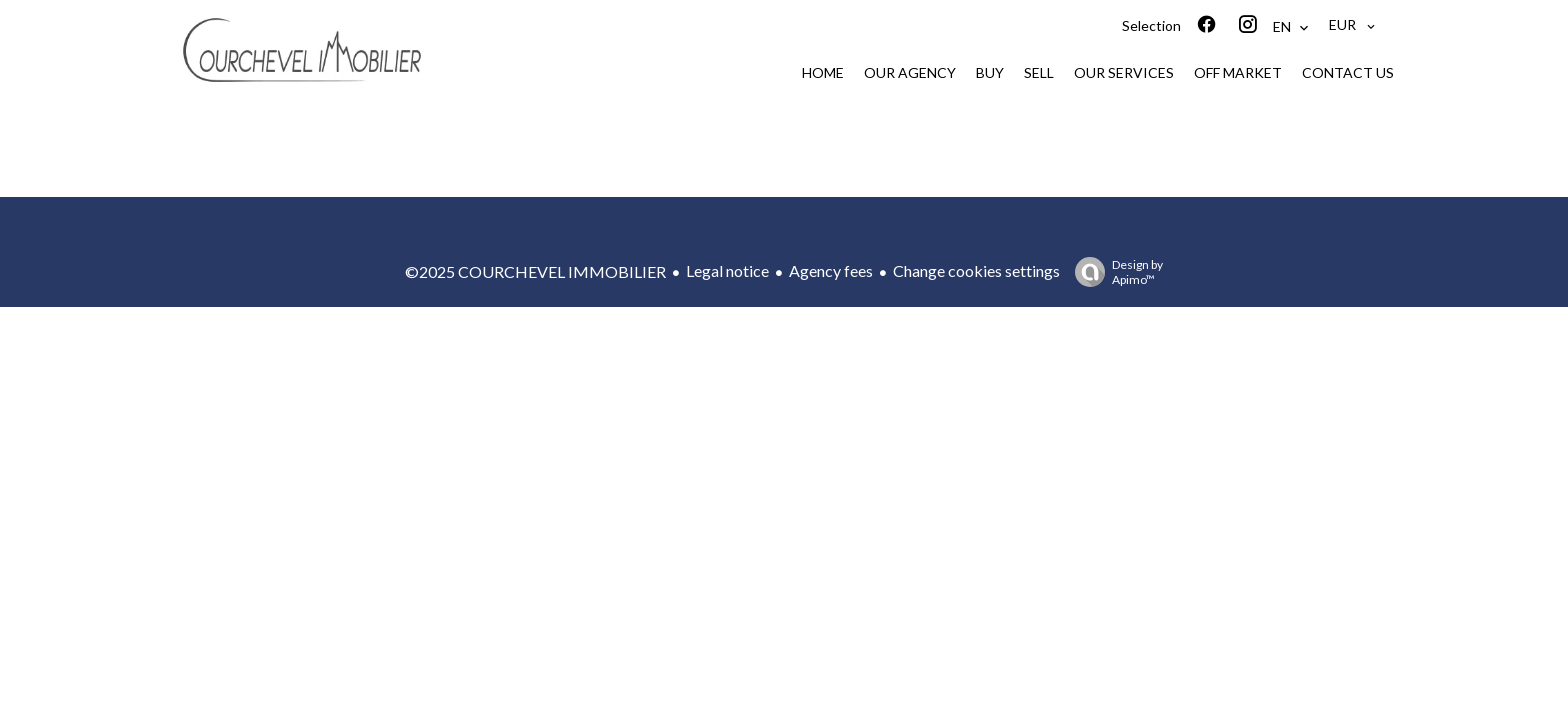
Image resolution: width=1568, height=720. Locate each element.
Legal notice (727, 270)
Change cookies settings (976, 270)
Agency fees (831, 270)
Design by (1114, 272)
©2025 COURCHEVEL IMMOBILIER (535, 271)
